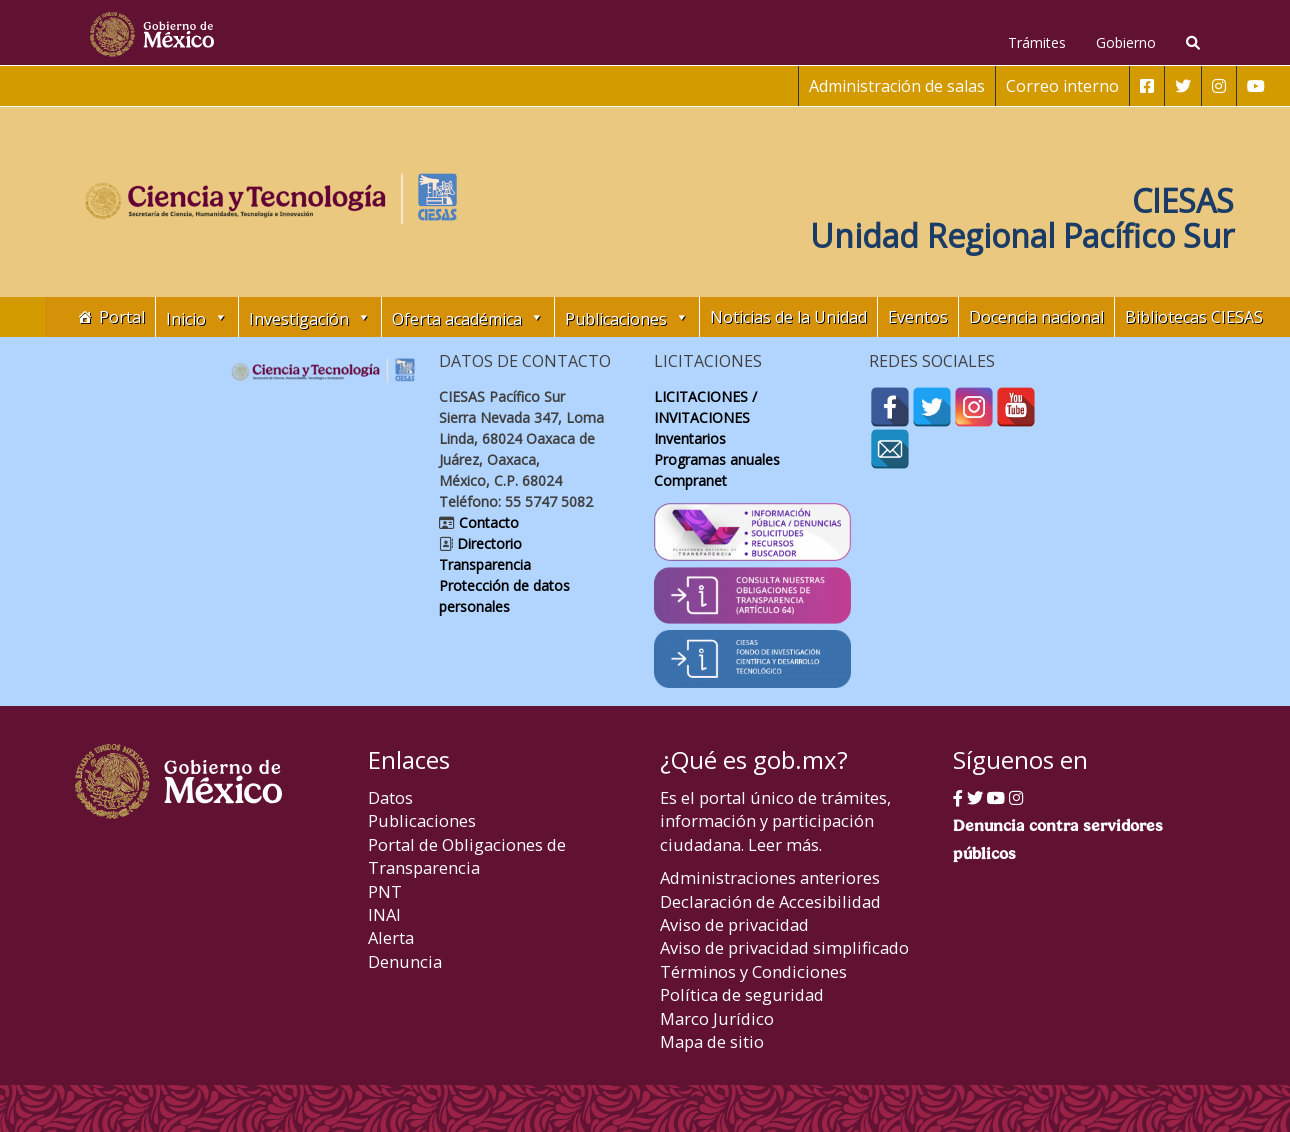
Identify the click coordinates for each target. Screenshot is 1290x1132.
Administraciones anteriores (770, 877)
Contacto (487, 522)
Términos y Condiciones (753, 971)
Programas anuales (717, 459)
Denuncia (405, 961)
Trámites (1037, 42)
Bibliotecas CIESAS (1194, 317)
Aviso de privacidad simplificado (784, 947)
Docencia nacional (1036, 317)
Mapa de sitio (712, 1041)
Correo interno (1062, 86)
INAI (384, 914)
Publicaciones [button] (627, 317)
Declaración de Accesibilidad (770, 901)
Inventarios (690, 438)
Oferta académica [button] (468, 317)
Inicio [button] (197, 317)
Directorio (487, 543)
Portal (122, 317)
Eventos (918, 317)
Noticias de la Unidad (788, 317)
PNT (385, 891)
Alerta (391, 937)
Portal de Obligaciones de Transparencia (467, 856)
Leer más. (785, 844)
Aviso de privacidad (734, 924)
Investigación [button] (310, 317)
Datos (390, 797)
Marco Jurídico (717, 1018)
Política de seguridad (742, 994)
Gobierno (1126, 42)
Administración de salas (897, 86)
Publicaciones (422, 820)
